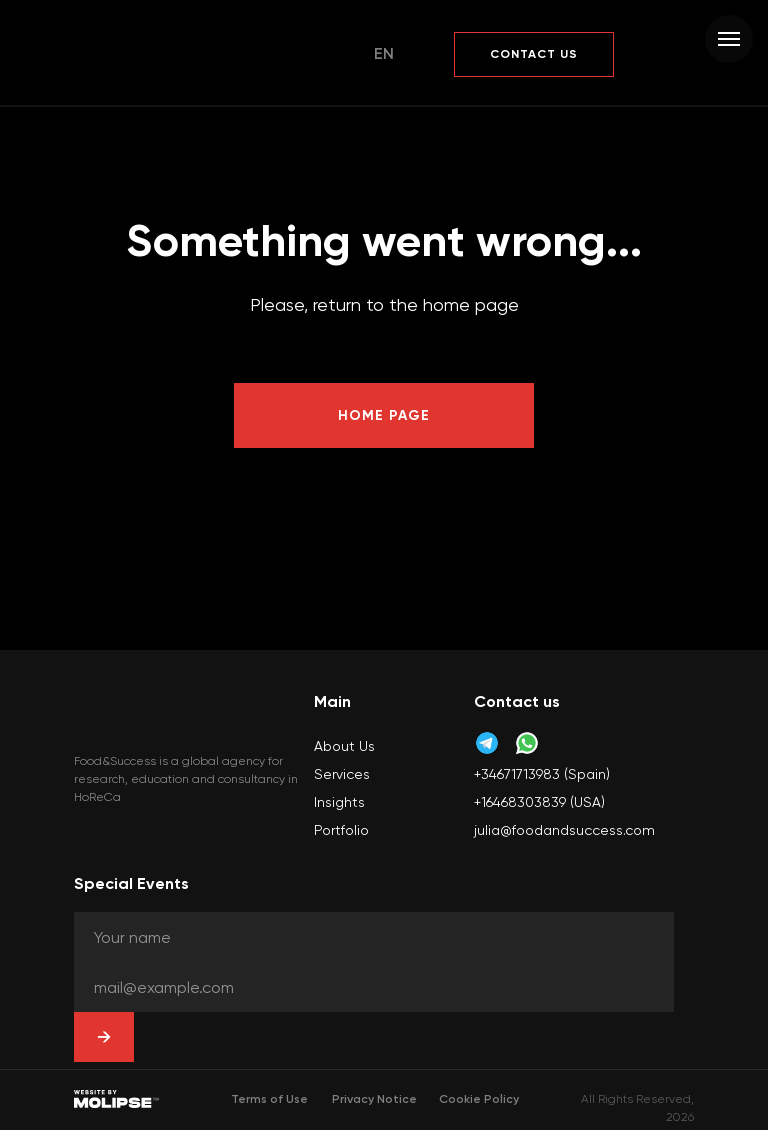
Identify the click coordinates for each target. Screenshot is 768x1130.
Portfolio (341, 830)
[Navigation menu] (729, 39)
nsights (341, 802)
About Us (344, 746)
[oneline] (374, 937)
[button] (534, 54)
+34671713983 (517, 774)
